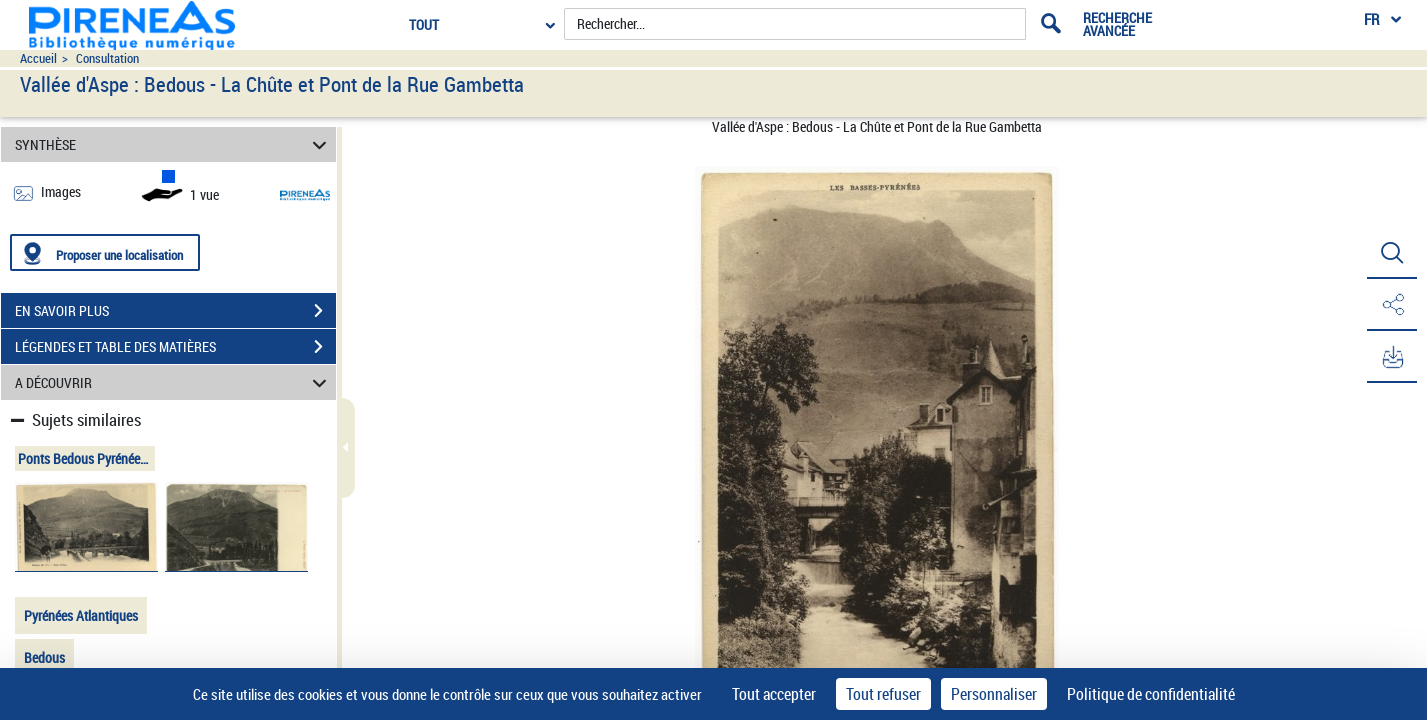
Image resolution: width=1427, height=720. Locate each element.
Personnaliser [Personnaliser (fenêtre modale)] (994, 694)
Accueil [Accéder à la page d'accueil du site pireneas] (38, 58)
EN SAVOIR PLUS (175, 311)
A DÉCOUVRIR (173, 382)
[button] (1392, 253)
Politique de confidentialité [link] (1151, 694)
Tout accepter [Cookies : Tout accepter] (774, 694)
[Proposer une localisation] (105, 252)
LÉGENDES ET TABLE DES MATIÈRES (175, 347)
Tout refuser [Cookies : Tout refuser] (883, 694)
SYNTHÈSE (173, 144)
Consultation (107, 58)
